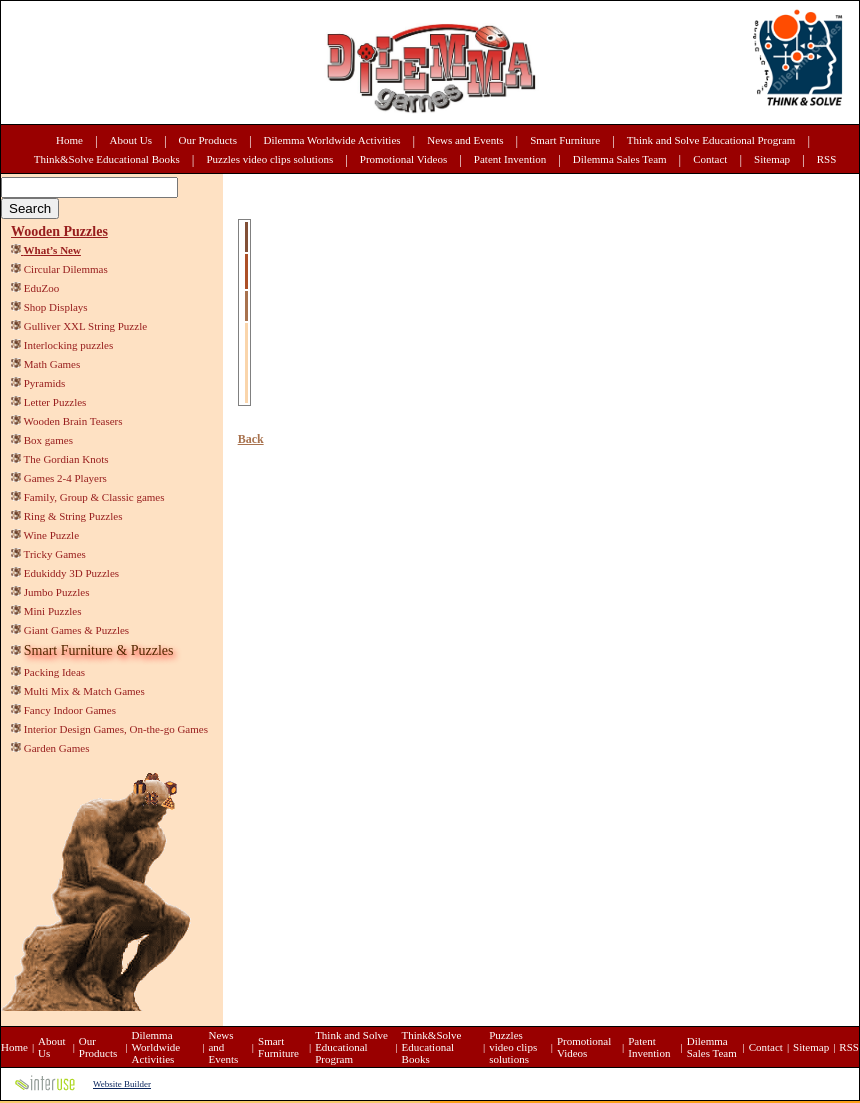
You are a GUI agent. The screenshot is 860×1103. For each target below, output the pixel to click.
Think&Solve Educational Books (107, 159)
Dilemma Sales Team (620, 159)
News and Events (465, 140)
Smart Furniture (565, 140)
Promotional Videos (403, 159)
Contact (710, 159)
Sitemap (772, 159)
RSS (827, 159)
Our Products (208, 140)
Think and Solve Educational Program (711, 140)
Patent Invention (510, 159)
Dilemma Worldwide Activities (332, 140)
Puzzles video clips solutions (269, 159)
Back (251, 439)
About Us (131, 140)
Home (69, 140)
